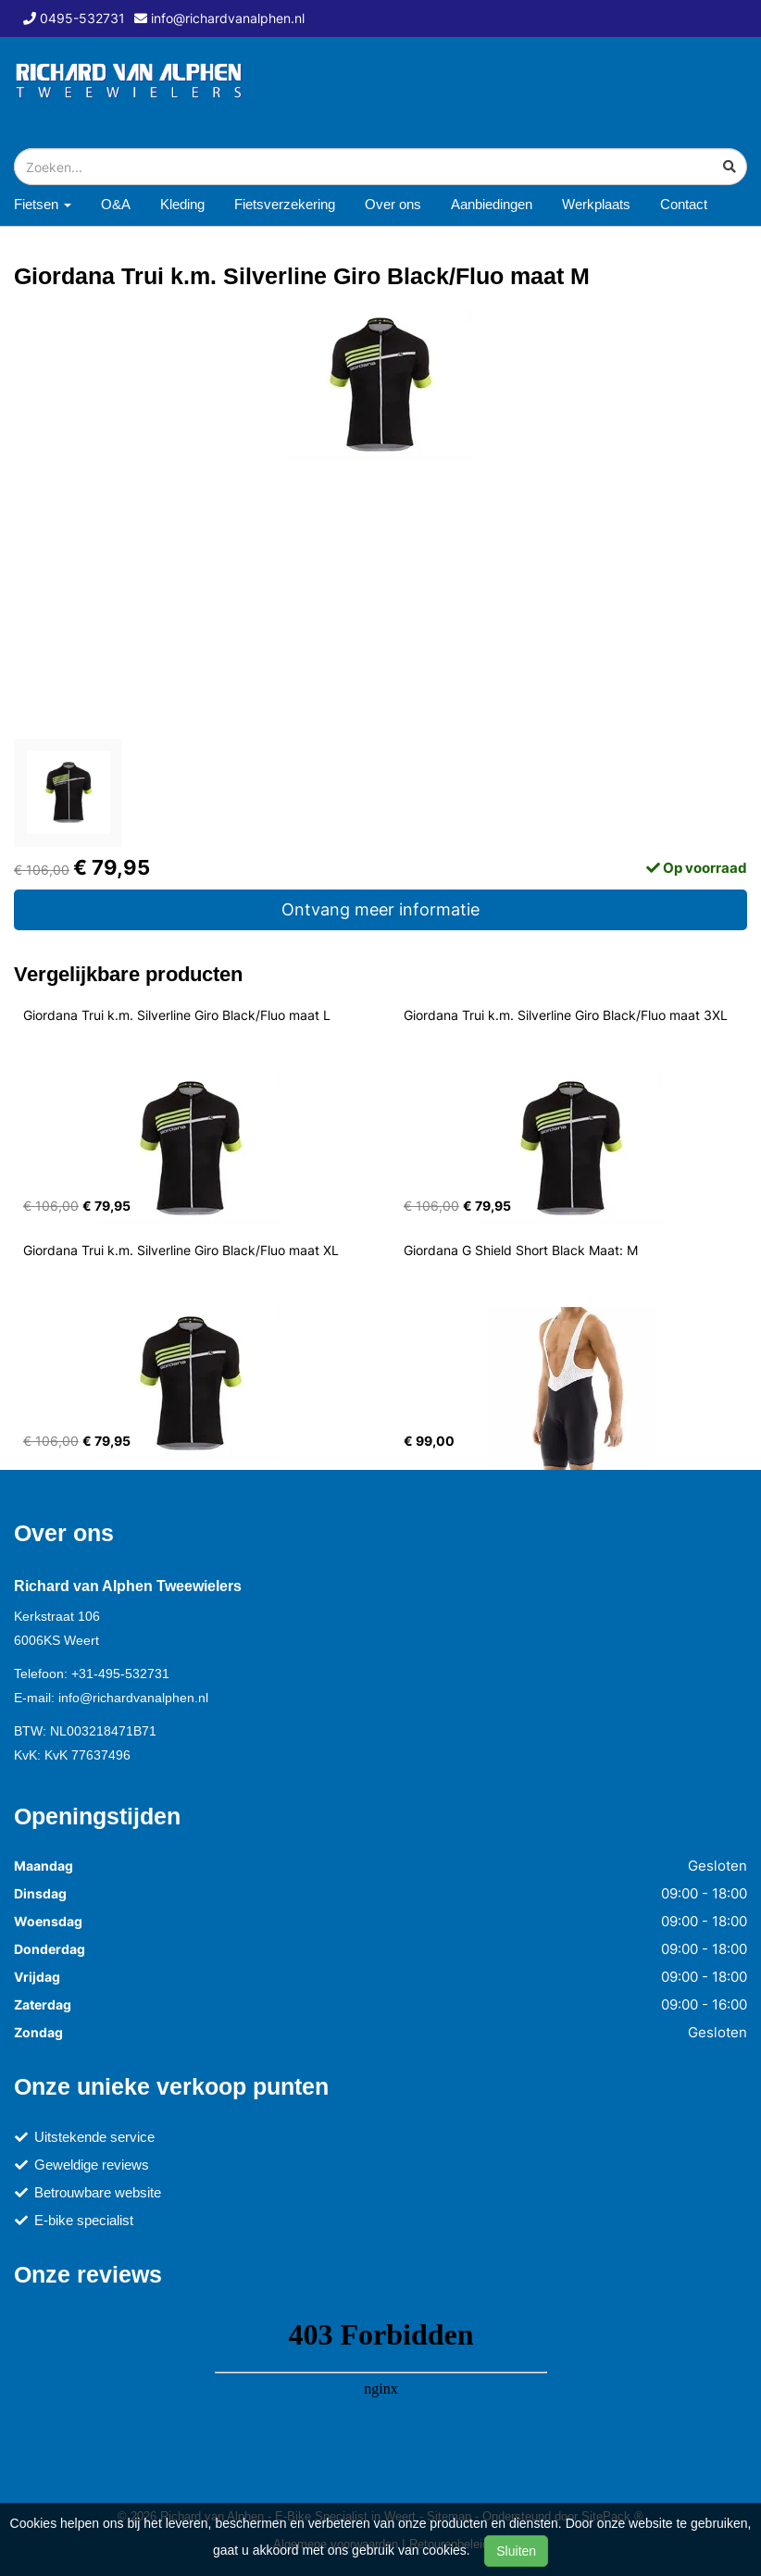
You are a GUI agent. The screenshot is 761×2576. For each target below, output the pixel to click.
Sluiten (516, 2551)
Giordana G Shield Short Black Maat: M (521, 1250)
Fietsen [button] (42, 204)
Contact (683, 204)
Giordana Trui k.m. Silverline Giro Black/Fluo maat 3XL (566, 1015)
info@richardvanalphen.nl (133, 1697)
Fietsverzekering (284, 204)
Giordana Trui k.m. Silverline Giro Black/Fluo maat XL (181, 1250)
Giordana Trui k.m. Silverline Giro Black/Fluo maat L (177, 1015)
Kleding (182, 204)
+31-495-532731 (120, 1673)
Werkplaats (596, 204)
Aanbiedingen (491, 204)
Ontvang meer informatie (380, 909)
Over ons (393, 204)
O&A (116, 204)
